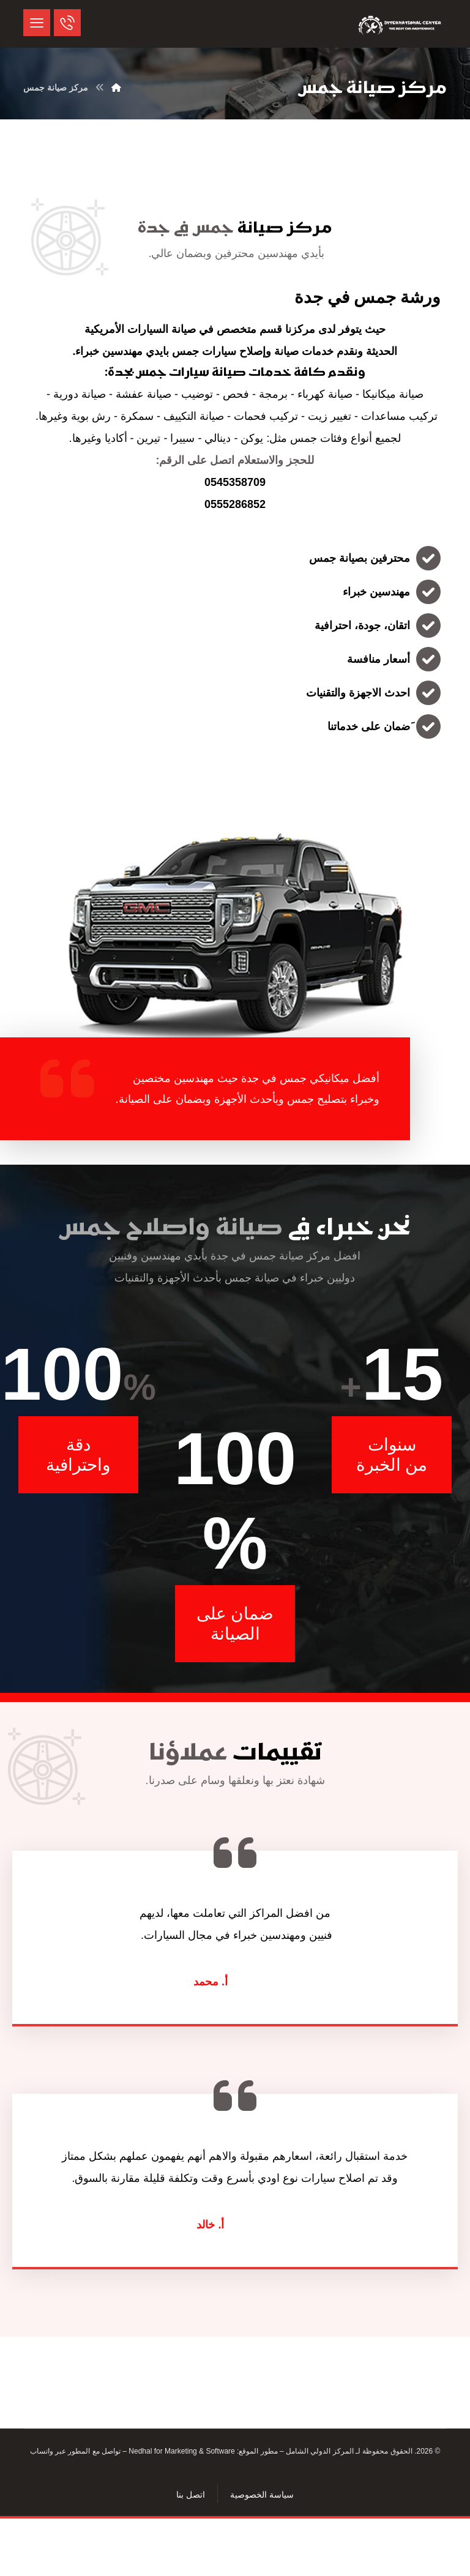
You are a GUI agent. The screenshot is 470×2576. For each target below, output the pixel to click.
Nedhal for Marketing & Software (181, 2454)
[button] (36, 22)
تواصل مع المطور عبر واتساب (75, 2454)
